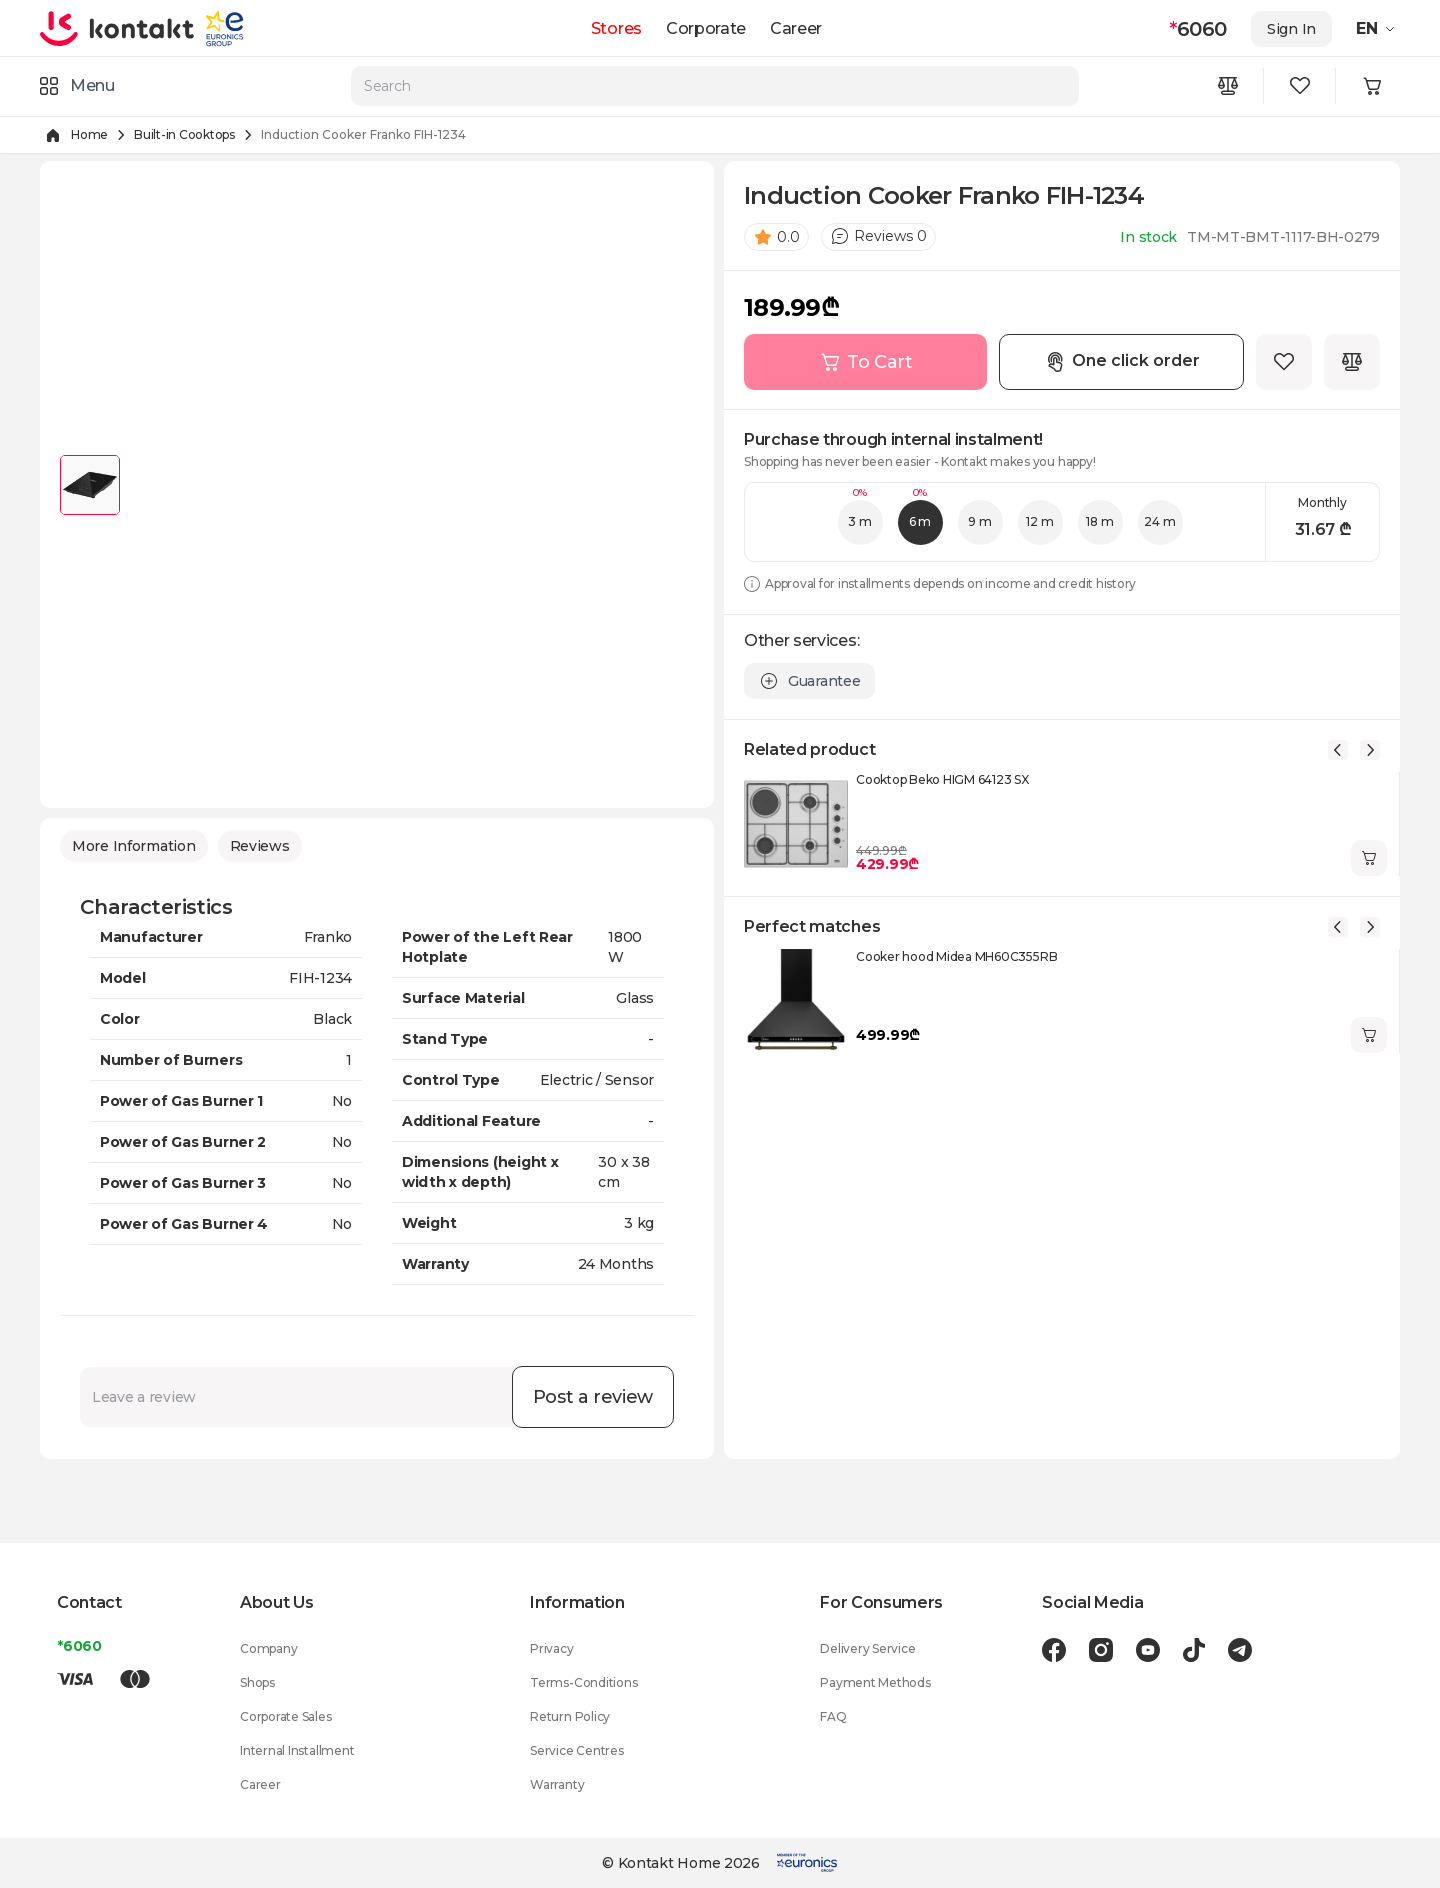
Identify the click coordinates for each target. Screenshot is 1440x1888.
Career (796, 28)
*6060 (79, 1646)
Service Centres (576, 1750)
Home (89, 134)
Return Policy (570, 1716)
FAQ (833, 1716)
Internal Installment (297, 1750)
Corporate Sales (285, 1716)
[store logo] (117, 28)
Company (268, 1648)
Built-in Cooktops (184, 134)
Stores (616, 28)
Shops (257, 1682)
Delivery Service (867, 1648)
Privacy (551, 1648)
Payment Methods (875, 1682)
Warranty (557, 1784)
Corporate (706, 28)
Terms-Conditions (583, 1682)
